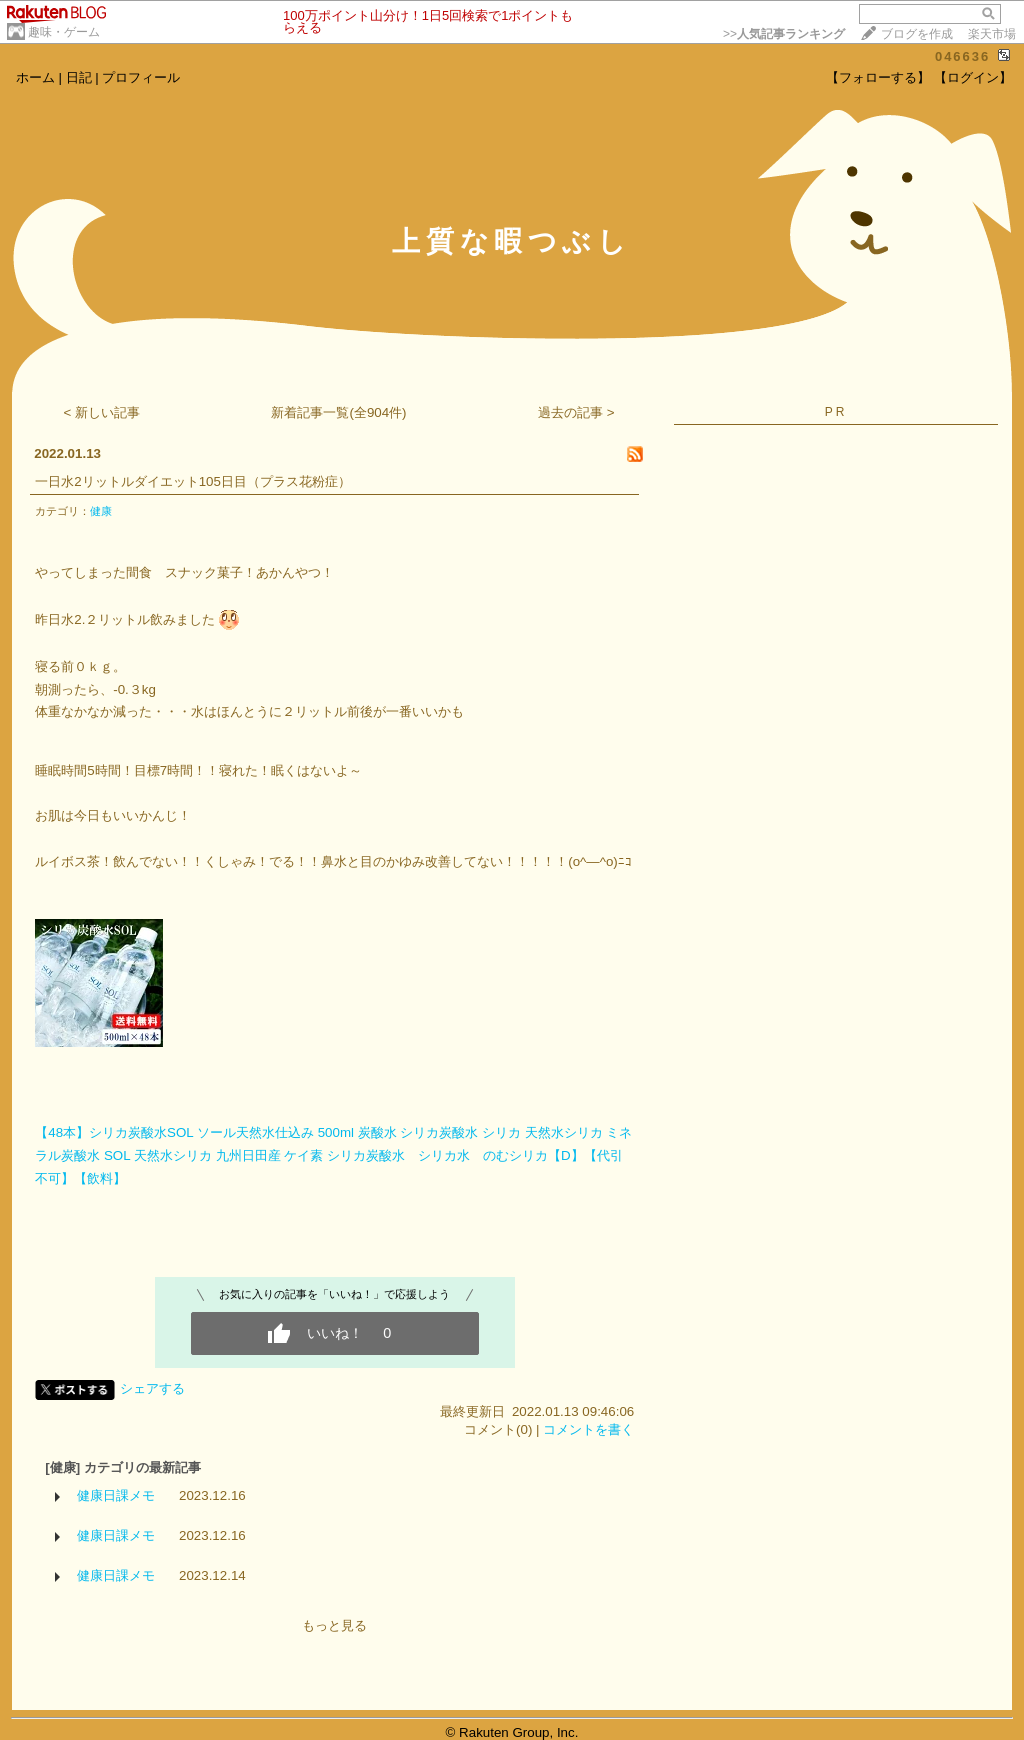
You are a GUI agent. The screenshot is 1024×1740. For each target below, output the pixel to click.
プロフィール (141, 77)
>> (784, 34)
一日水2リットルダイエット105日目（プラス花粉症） (193, 481)
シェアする (152, 1388)
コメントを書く (588, 1429)
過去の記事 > (576, 412)
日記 (79, 77)
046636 (962, 56)
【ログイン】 (973, 77)
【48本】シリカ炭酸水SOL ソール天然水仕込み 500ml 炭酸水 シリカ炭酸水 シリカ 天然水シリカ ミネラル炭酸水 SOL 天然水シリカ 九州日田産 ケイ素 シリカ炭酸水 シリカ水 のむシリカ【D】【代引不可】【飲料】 (333, 1155)
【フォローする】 (878, 77)
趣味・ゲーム (64, 32)
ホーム (35, 77)
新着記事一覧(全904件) (338, 412)
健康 (101, 511)
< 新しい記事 (102, 412)
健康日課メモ (116, 1495)
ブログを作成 (917, 34)
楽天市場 (992, 34)
